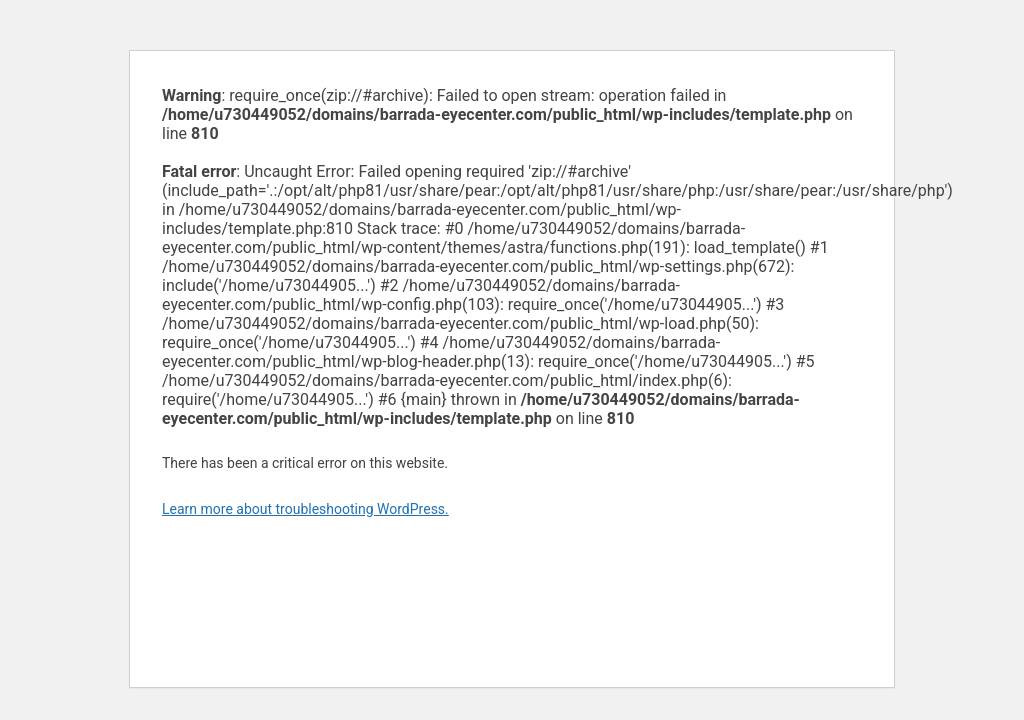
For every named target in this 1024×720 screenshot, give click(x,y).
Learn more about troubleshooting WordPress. (305, 509)
